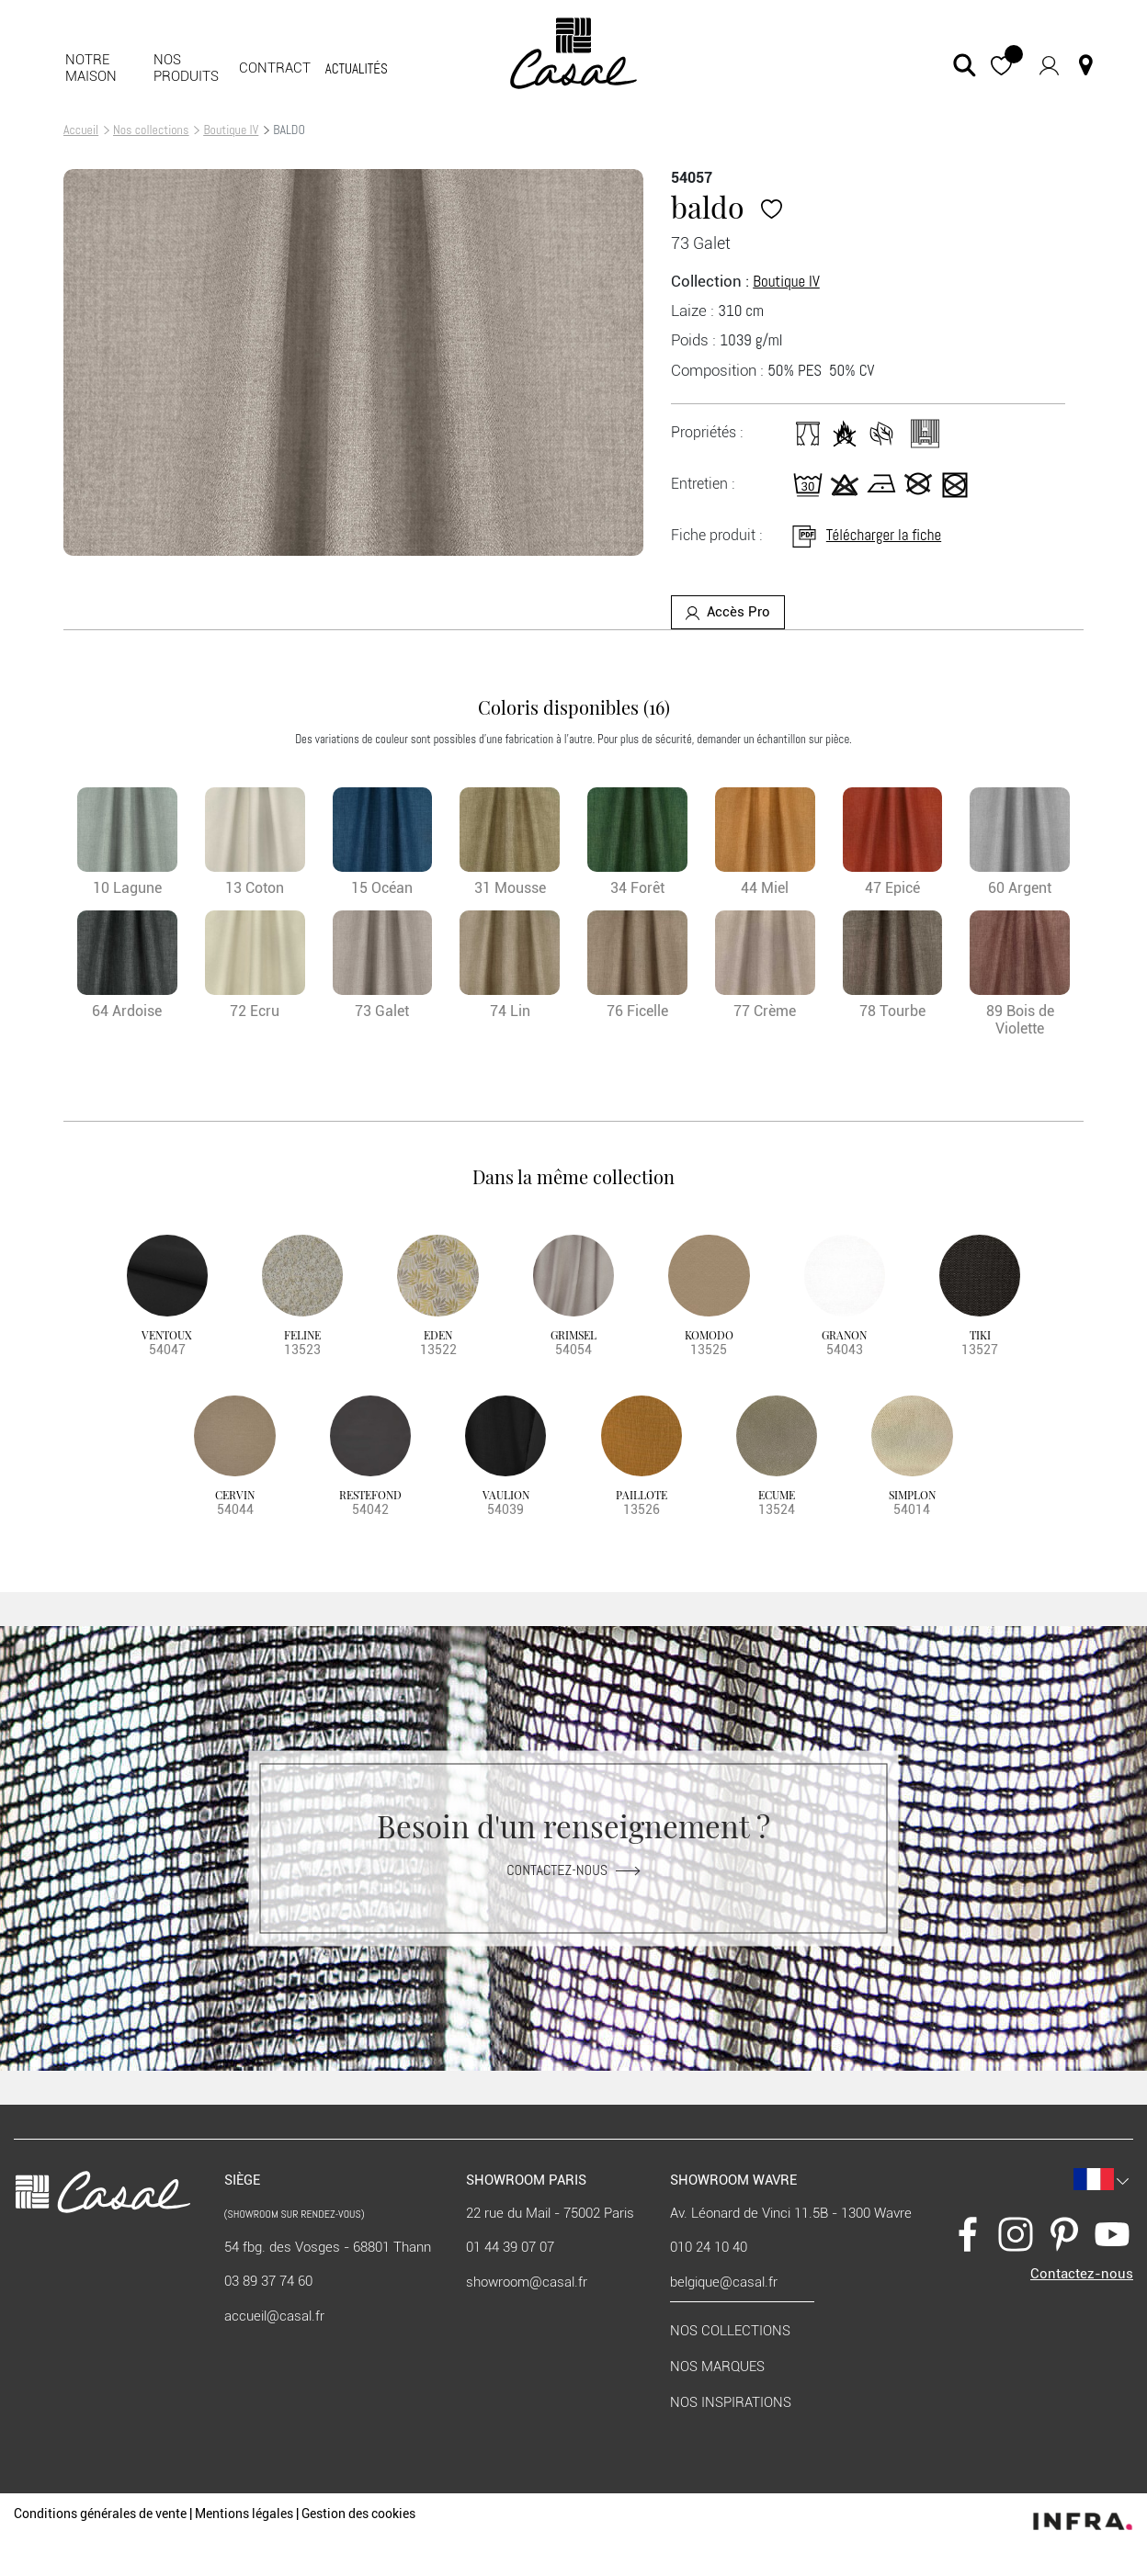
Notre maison (91, 68)
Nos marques (717, 2366)
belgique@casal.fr (724, 2282)
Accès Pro (728, 612)
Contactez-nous (573, 1870)
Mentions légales (244, 2513)
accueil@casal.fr (274, 2316)
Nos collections (150, 129)
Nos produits (186, 68)
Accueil (80, 129)
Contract (275, 68)
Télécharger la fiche (865, 535)
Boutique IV (230, 129)
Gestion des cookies (358, 2513)
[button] (1001, 65)
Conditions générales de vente (100, 2513)
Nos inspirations (730, 2402)
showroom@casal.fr (526, 2282)
